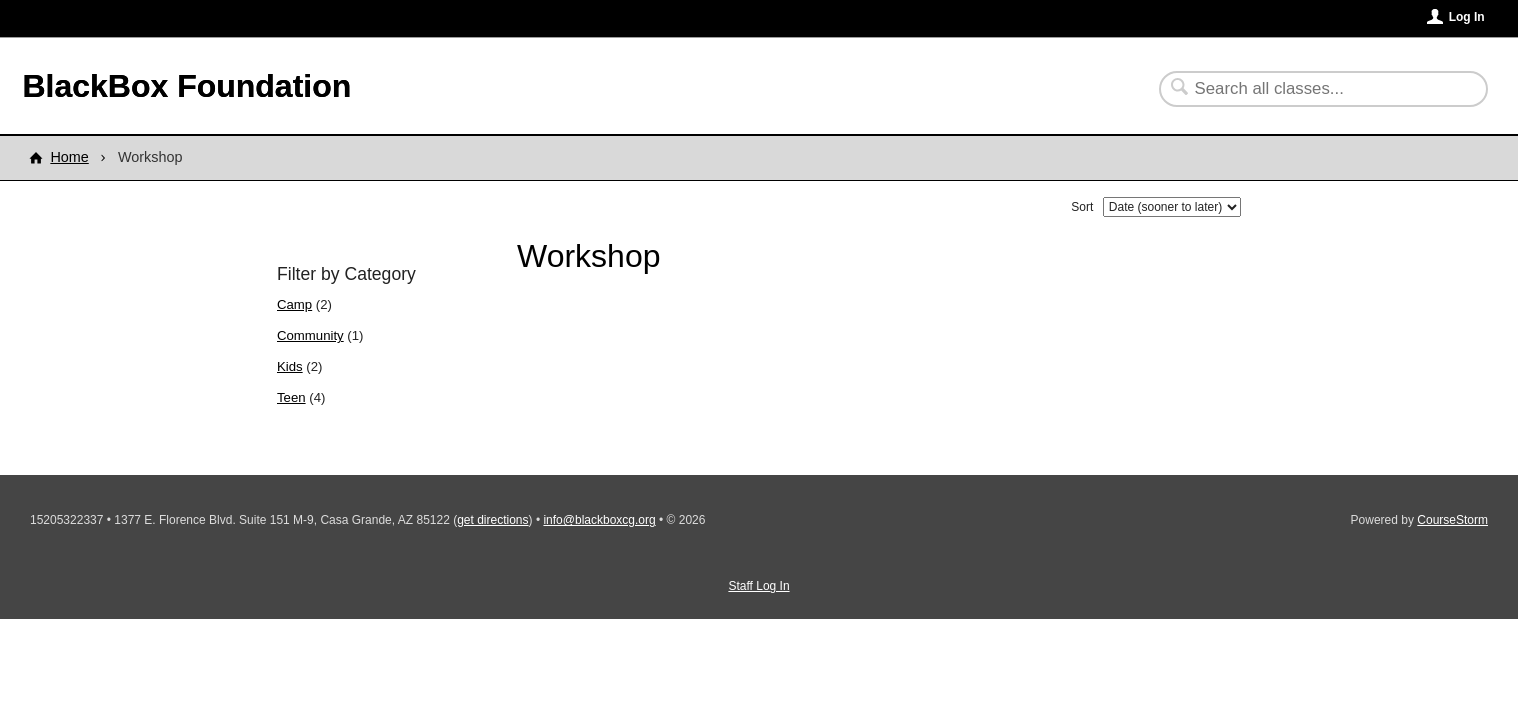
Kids (290, 366)
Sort (1082, 207)
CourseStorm (1452, 520)
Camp (294, 304)
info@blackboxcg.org (599, 520)
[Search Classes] (1311, 89)
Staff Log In (758, 586)
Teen (291, 397)
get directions (492, 520)
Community (310, 335)
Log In (1467, 17)
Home (69, 157)
